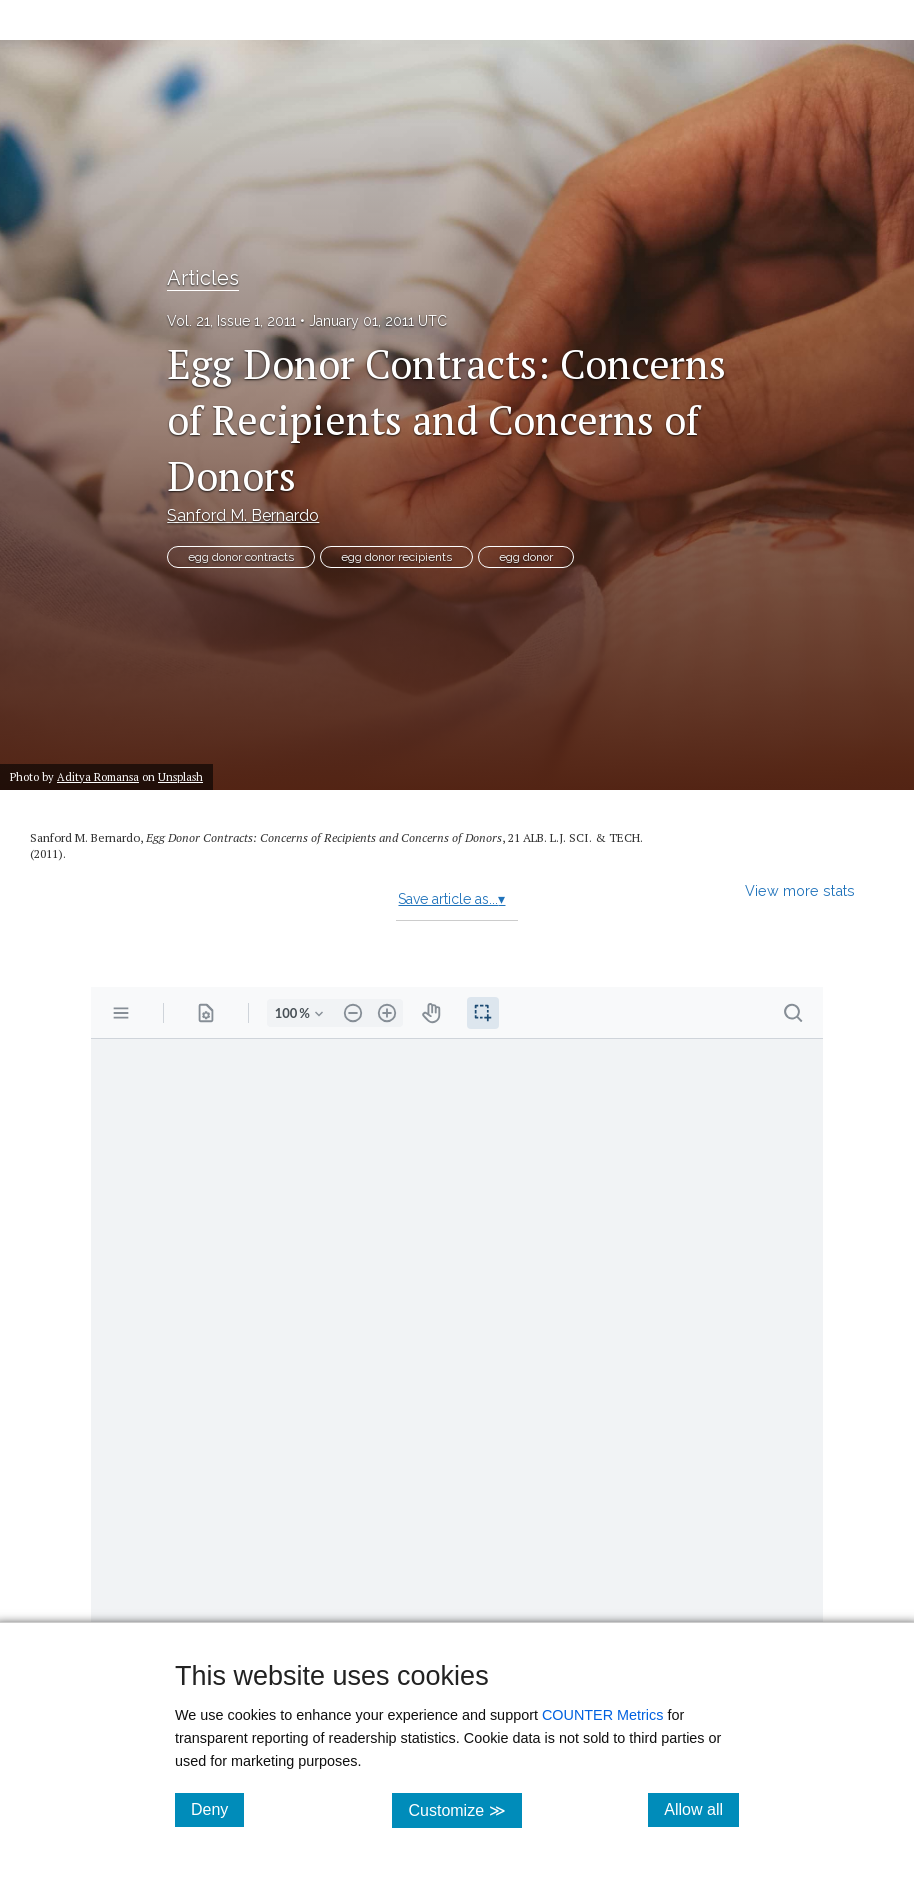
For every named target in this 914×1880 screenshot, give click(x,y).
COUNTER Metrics (603, 1715)
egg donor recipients (396, 557)
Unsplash (180, 776)
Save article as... (451, 899)
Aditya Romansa (98, 776)
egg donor (526, 557)
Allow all (701, 1809)
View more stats (800, 890)
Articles (203, 278)
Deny (217, 1809)
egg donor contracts (241, 557)
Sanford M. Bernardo (243, 515)
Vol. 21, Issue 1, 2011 (231, 321)
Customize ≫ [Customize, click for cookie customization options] (464, 1809)
